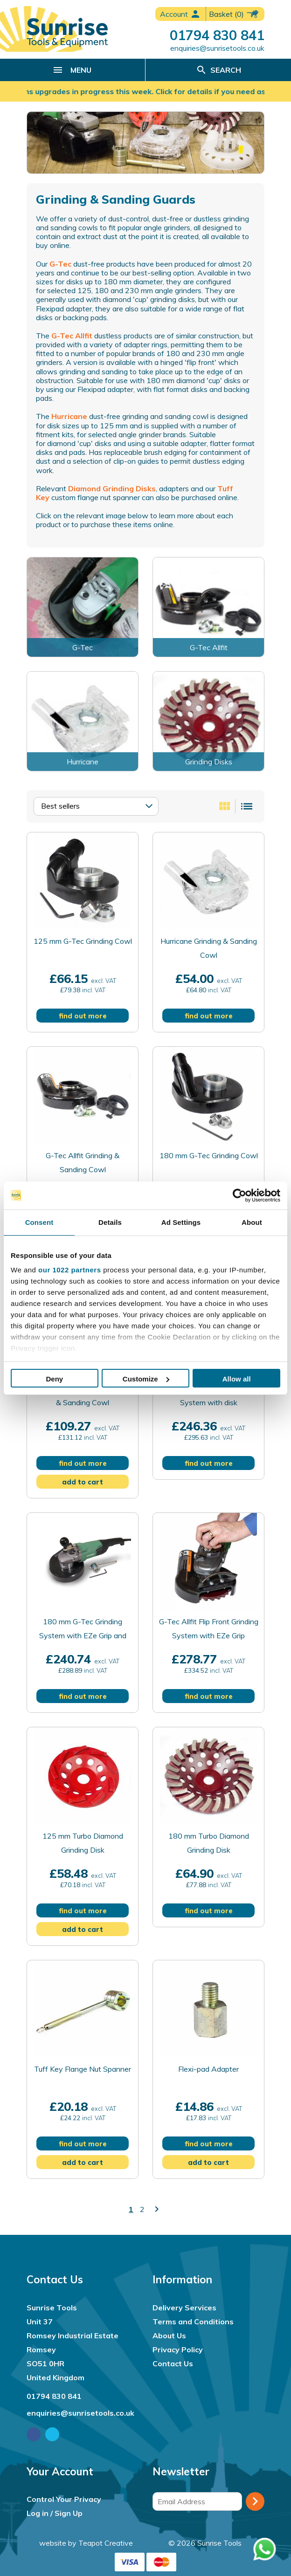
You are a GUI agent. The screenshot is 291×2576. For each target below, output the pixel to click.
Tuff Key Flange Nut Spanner (82, 2069)
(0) (234, 14)
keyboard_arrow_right (156, 2209)
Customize (146, 1379)
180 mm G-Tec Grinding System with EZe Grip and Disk (82, 1635)
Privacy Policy (177, 2349)
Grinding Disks (208, 761)
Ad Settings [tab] (181, 1222)
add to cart (82, 1482)
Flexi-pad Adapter (208, 2069)
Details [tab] (110, 1222)
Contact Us (172, 2363)
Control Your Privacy (64, 2499)
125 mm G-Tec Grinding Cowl (83, 941)
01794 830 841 (217, 35)
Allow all (236, 1379)
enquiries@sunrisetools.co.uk (217, 48)
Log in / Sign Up (55, 2513)
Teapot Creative (105, 2543)
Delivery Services (184, 2307)
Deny (54, 1379)
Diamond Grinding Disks (112, 488)
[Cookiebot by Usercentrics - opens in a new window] (239, 1195)
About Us (169, 2335)
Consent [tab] (39, 1222)
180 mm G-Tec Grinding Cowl (208, 1155)
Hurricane (68, 416)
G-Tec (60, 263)
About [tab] (252, 1222)
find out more (83, 1016)
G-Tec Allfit (71, 335)
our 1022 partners (69, 1270)
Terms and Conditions (193, 2321)
